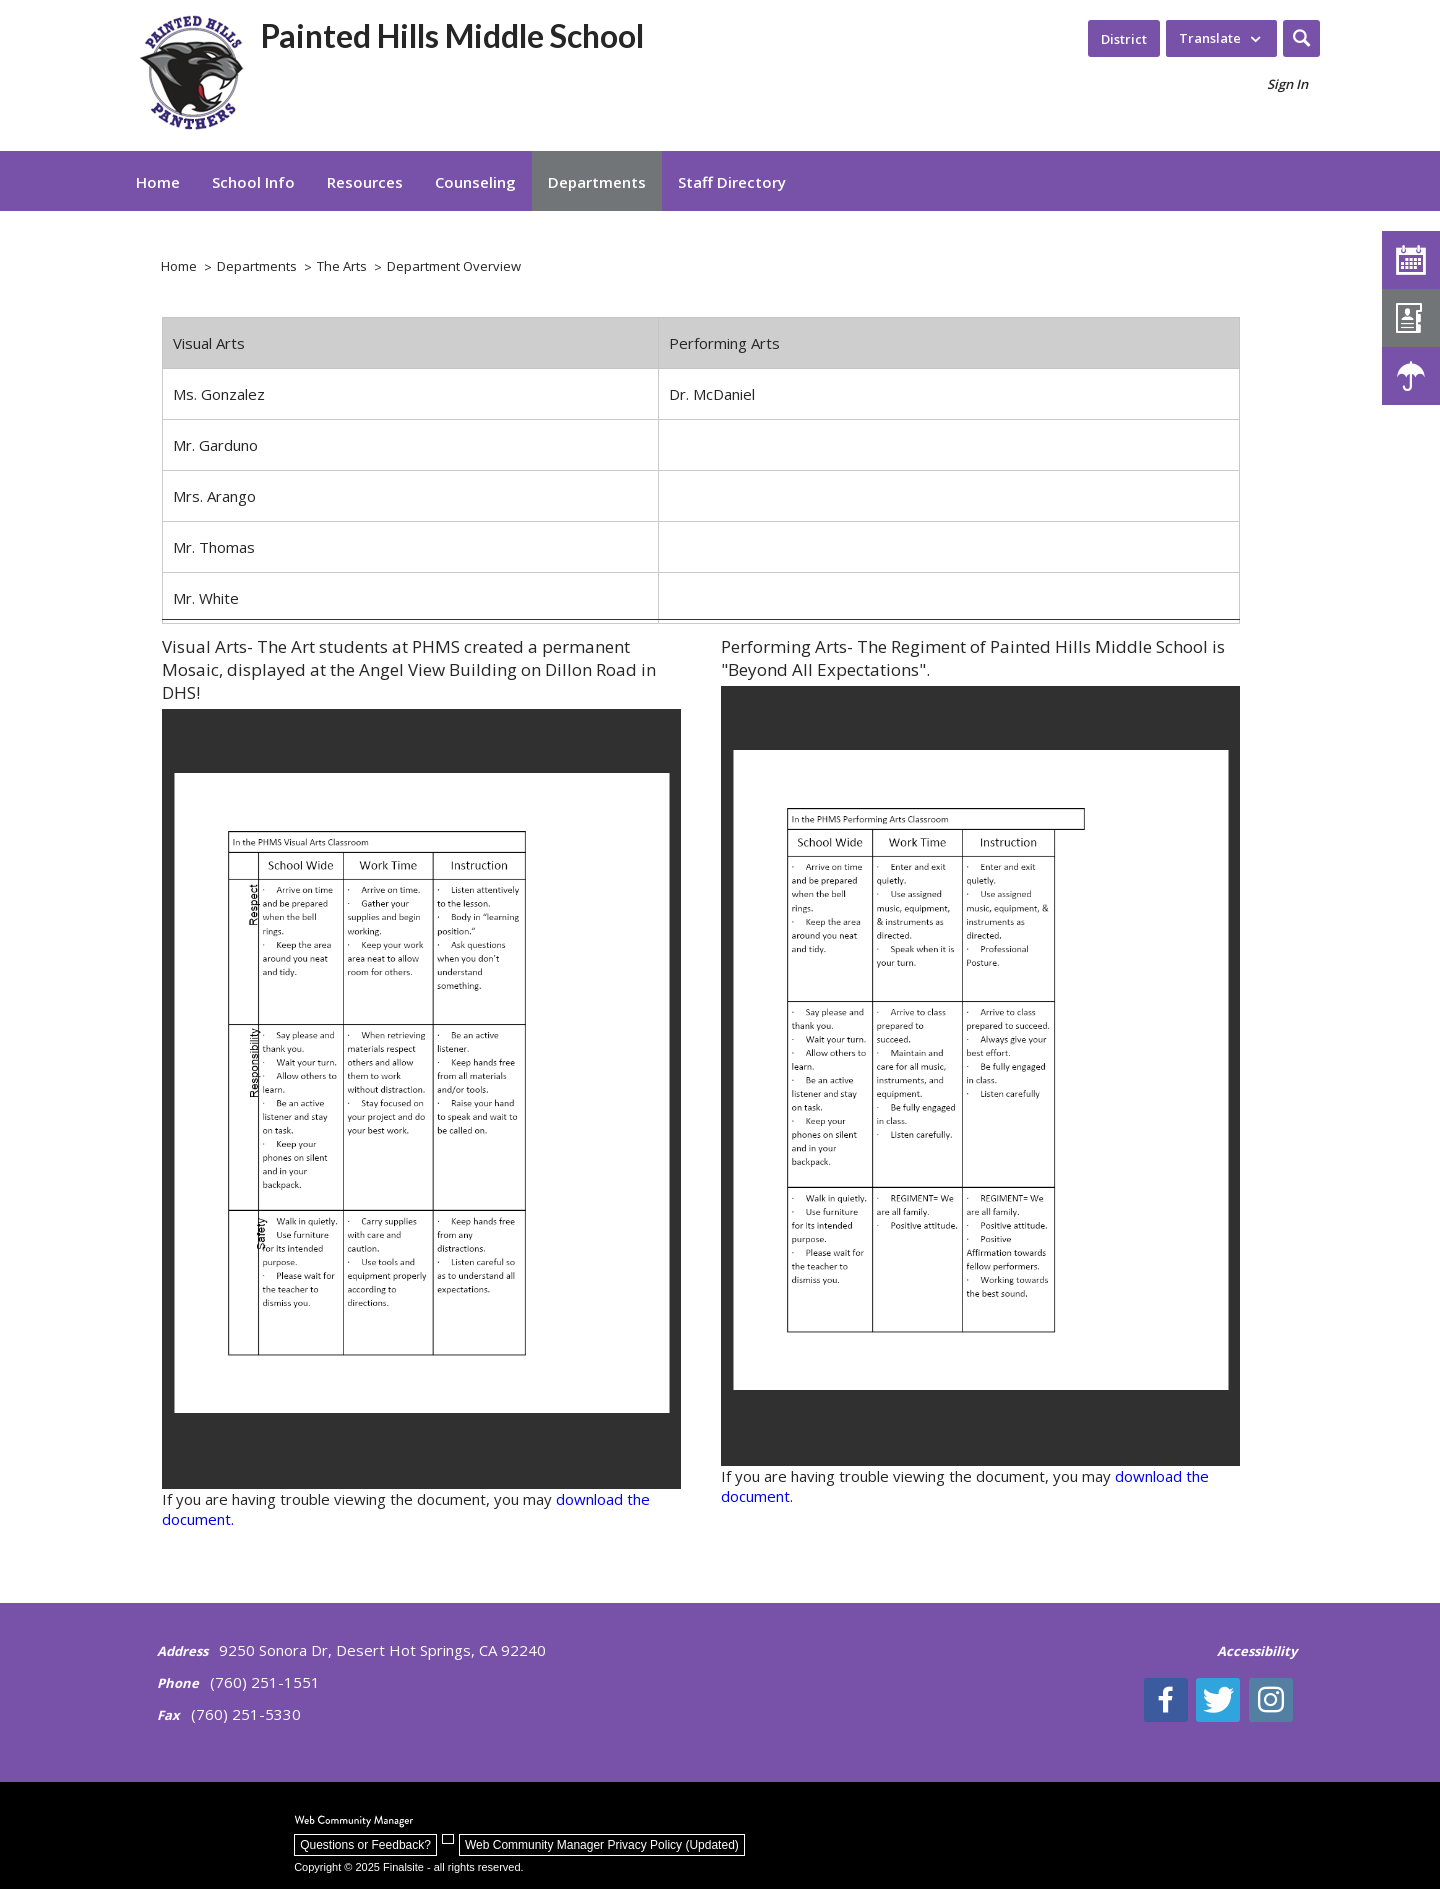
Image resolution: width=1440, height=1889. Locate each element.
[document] (421, 1099)
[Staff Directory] (1411, 318)
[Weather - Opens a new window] (1411, 376)
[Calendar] (1411, 260)
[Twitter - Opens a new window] (1224, 1700)
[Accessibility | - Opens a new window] (1257, 1661)
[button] (1301, 38)
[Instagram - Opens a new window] (1275, 1700)
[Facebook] (1173, 1700)
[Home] (158, 181)
